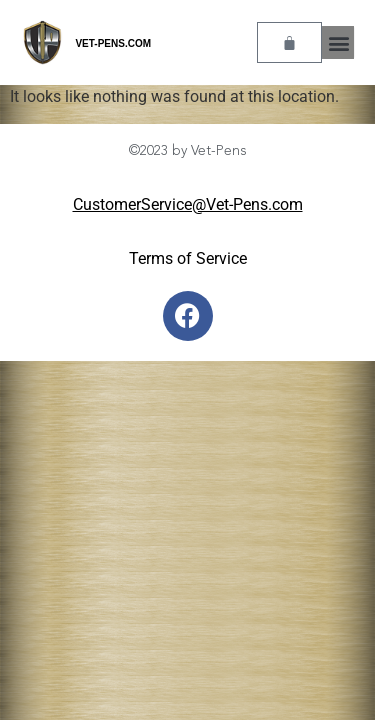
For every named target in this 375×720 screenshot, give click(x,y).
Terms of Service (188, 258)
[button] (338, 42)
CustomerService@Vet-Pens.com (188, 204)
